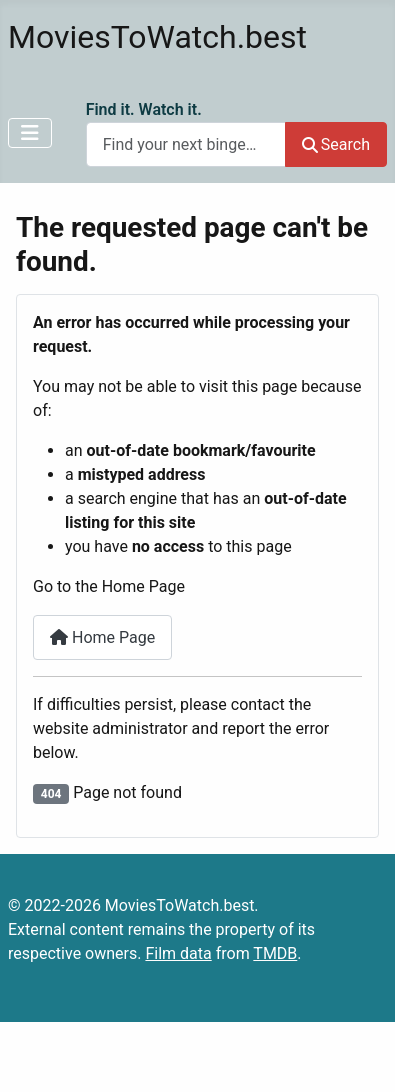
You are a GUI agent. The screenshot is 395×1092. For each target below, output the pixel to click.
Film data (178, 953)
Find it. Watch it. (144, 109)
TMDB (275, 953)
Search (336, 144)
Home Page (102, 637)
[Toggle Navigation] (30, 133)
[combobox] (186, 144)
